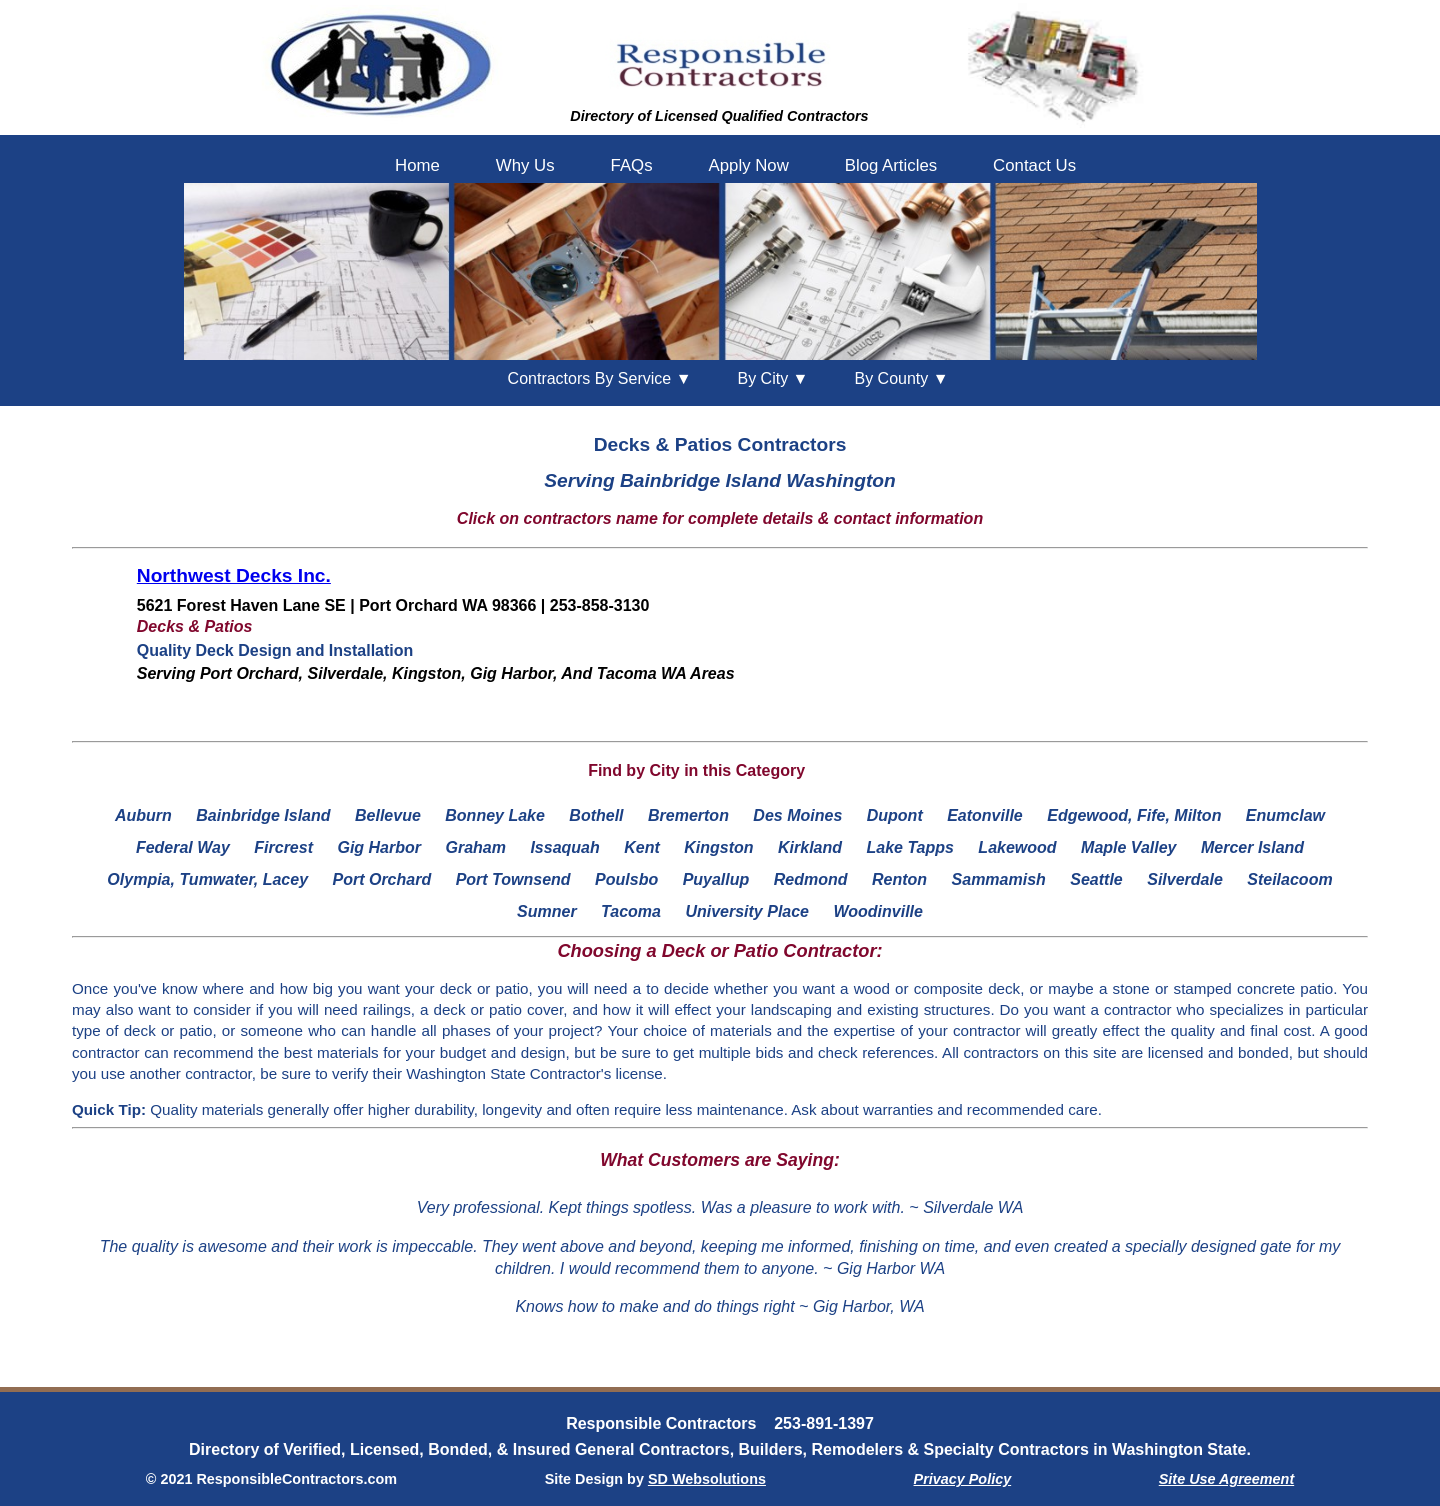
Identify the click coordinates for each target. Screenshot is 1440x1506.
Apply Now (749, 165)
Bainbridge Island (263, 815)
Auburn (143, 815)
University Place (747, 911)
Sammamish (999, 879)
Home (417, 165)
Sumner (547, 911)
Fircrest (283, 847)
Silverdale (1185, 879)
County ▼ (901, 378)
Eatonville (985, 815)
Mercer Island (1252, 847)
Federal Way (183, 847)
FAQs (632, 165)
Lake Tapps (909, 847)
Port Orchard (382, 879)
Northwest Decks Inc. (234, 575)
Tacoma (631, 911)
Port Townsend (513, 879)
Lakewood (1017, 847)
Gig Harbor (379, 847)
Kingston (718, 847)
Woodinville (877, 911)
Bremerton (688, 815)
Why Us (525, 165)
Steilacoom (1289, 879)
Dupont (895, 815)
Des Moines (797, 815)
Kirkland (810, 847)
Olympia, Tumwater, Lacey (207, 879)
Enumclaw (1285, 815)
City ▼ (772, 378)
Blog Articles (891, 165)
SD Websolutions (707, 1479)
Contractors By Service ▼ (600, 378)
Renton (899, 879)
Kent (642, 847)
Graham (475, 847)
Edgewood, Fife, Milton (1134, 815)
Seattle (1096, 879)
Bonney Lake (495, 815)
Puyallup (716, 879)
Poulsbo (626, 879)
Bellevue (388, 815)
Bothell (596, 815)
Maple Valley (1128, 847)
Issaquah (564, 847)
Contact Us (1034, 165)
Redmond (811, 879)
